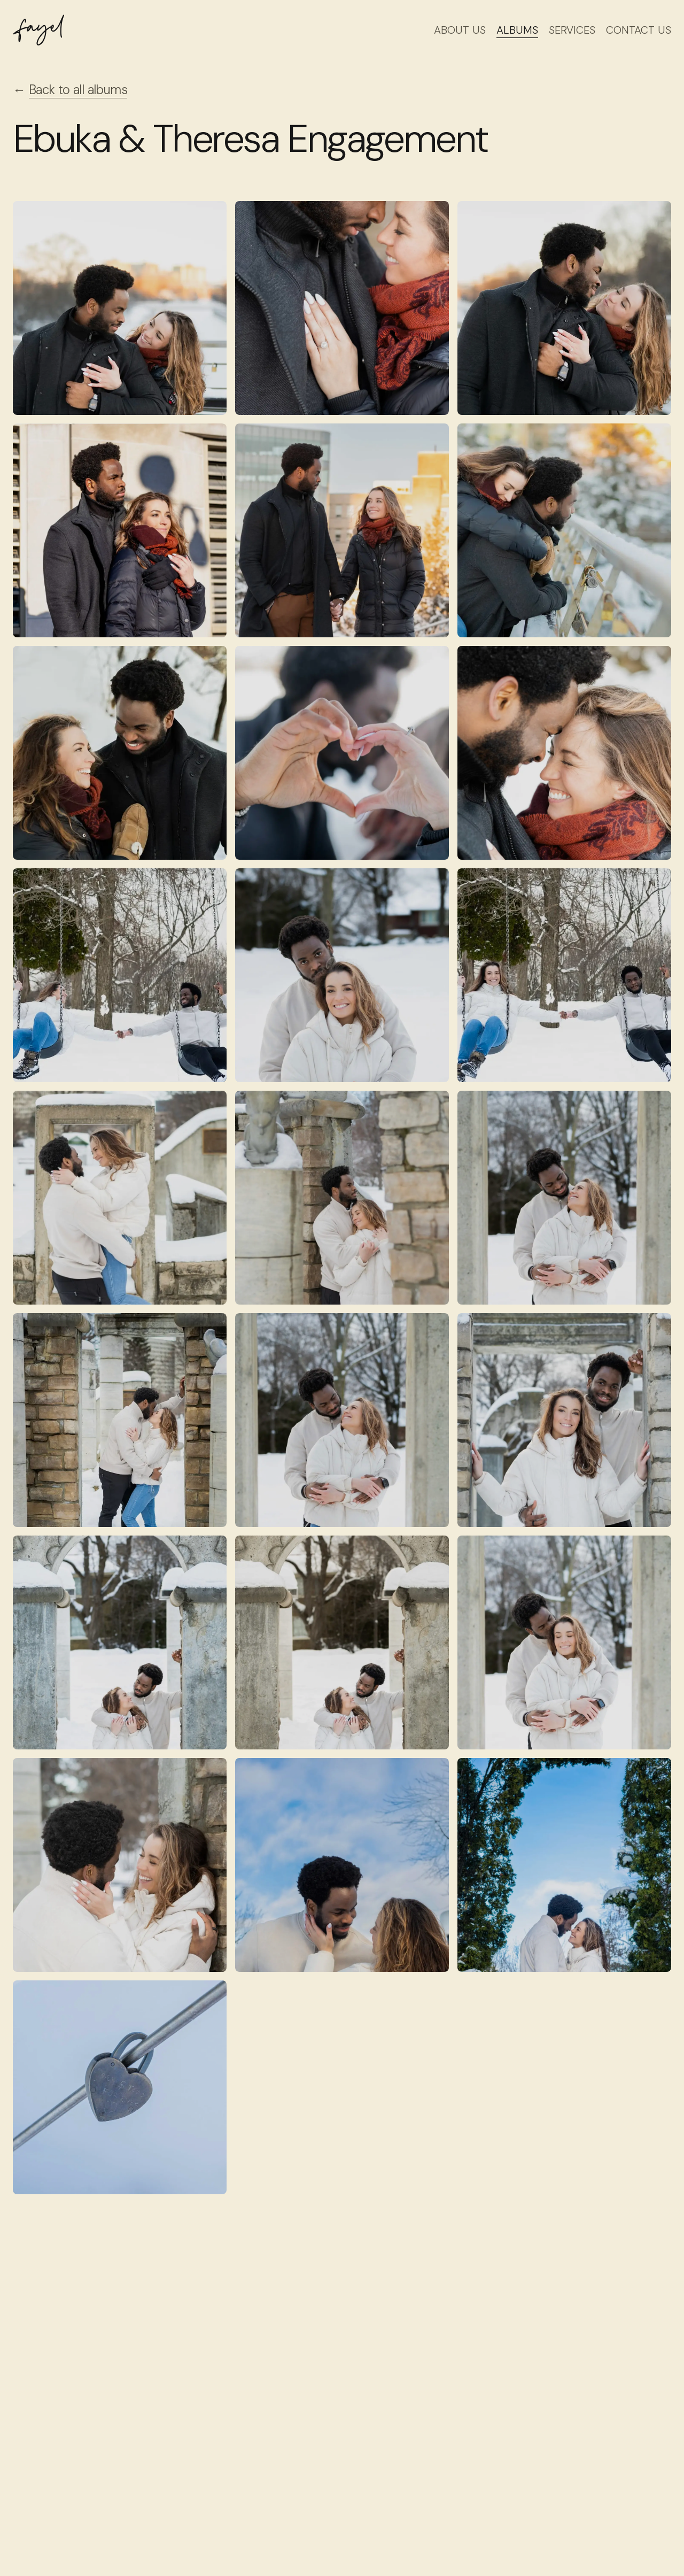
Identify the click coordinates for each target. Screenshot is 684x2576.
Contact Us (638, 30)
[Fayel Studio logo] (38, 30)
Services (572, 30)
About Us (460, 30)
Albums (517, 30)
